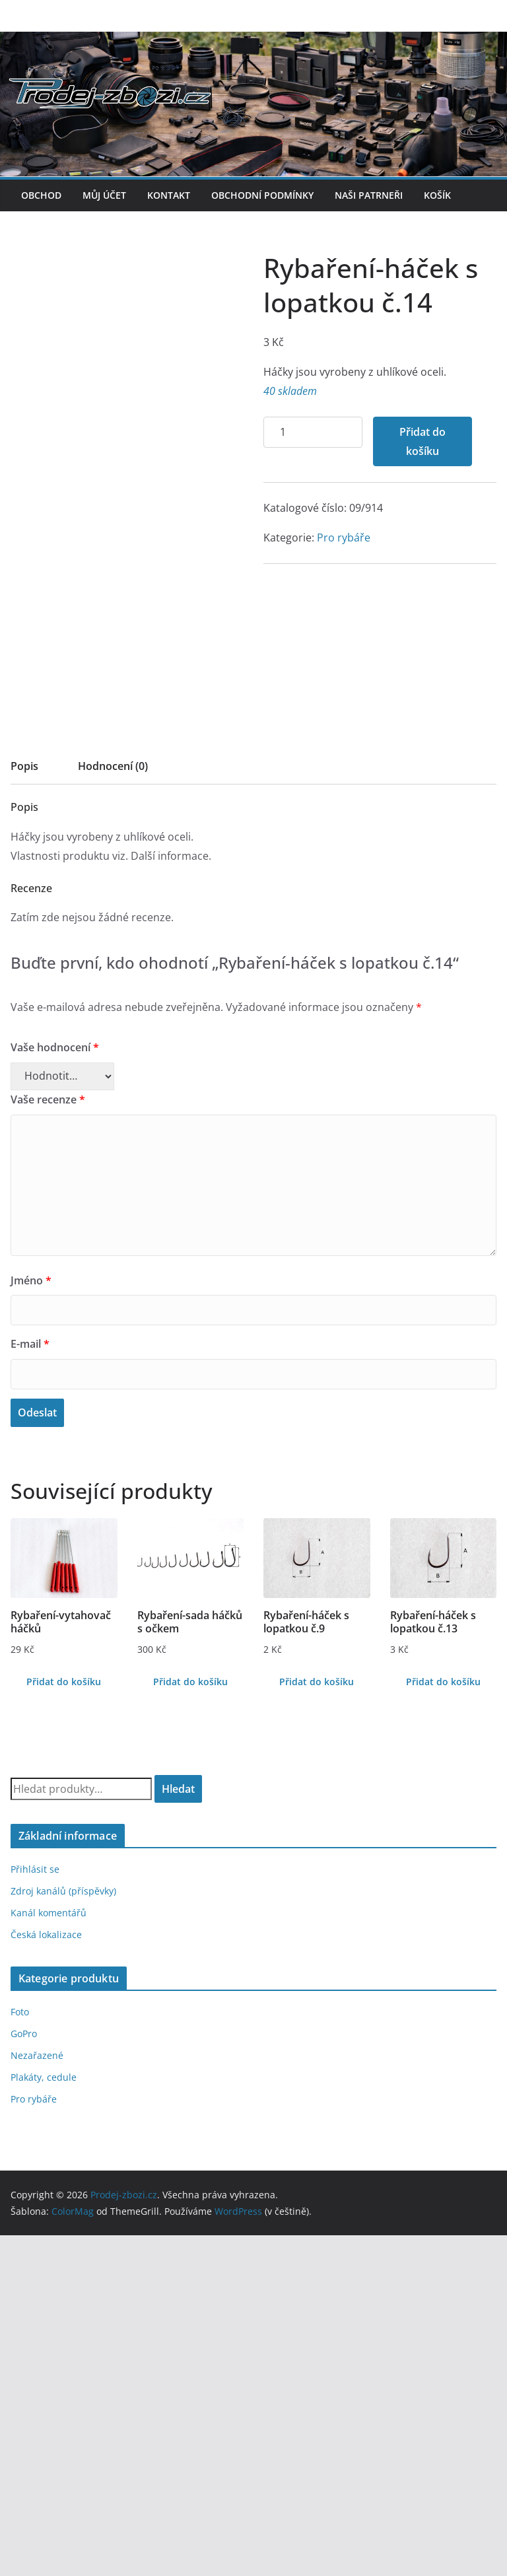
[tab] (24, 1111)
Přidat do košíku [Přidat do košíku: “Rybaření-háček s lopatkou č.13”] (443, 2022)
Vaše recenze (48, 1440)
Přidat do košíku (170, 935)
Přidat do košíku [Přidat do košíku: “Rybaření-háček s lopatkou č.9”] (316, 2022)
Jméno (31, 1620)
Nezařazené (37, 2396)
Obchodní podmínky (262, 195)
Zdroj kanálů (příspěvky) (63, 2231)
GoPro (24, 2374)
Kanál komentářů (48, 2253)
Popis (24, 1106)
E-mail (30, 1684)
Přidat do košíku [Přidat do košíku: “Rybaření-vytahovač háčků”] (63, 2022)
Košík (437, 195)
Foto (20, 2352)
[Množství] (60, 926)
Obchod (41, 195)
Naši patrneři (369, 195)
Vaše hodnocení (55, 1388)
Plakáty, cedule (44, 2418)
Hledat (178, 2129)
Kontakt (168, 195)
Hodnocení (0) (113, 1106)
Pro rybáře (91, 1031)
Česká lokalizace (46, 2275)
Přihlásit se (35, 2210)
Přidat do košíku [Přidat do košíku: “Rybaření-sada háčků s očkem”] (190, 2022)
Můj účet (104, 195)
